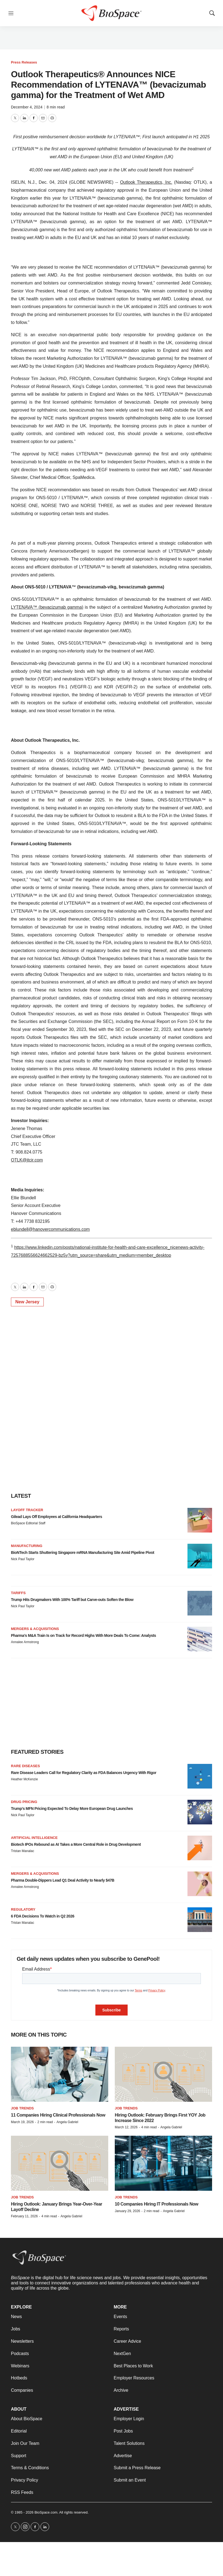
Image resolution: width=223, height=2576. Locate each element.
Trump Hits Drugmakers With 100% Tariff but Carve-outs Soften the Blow (72, 1599)
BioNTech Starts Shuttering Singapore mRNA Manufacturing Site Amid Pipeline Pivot (82, 1552)
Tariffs (18, 1593)
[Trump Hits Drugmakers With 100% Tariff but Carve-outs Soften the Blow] (199, 1603)
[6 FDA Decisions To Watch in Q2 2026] (199, 1919)
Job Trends (22, 2108)
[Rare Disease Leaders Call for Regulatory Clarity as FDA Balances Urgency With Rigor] (199, 1776)
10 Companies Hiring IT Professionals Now (156, 2204)
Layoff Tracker (27, 1510)
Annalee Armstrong (25, 1642)
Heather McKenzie (24, 1779)
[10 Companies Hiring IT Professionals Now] (163, 2163)
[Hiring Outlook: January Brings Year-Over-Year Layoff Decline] (59, 2163)
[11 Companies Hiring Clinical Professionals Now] (59, 2074)
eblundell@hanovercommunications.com (50, 1229)
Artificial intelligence (34, 1838)
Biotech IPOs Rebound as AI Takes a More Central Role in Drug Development (76, 1844)
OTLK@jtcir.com (27, 1160)
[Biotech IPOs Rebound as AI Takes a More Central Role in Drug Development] (199, 1848)
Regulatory (23, 1909)
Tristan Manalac (22, 1851)
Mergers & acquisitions (35, 1629)
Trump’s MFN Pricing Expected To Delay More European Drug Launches (72, 1808)
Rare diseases (25, 1766)
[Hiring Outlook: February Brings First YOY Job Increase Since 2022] (163, 2074)
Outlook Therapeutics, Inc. (146, 182)
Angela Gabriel (67, 2122)
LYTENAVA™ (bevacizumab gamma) (47, 607)
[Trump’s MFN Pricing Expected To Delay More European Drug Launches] (199, 1812)
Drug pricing (24, 1802)
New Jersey (27, 1302)
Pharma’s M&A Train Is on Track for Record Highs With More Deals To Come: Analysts (83, 1635)
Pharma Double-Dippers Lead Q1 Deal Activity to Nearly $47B (62, 1880)
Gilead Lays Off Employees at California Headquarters (56, 1516)
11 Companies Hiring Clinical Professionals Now (58, 2115)
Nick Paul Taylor (22, 1559)
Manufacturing (26, 1546)
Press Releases (24, 62)
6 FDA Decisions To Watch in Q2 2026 (42, 1916)
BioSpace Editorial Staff (28, 1523)
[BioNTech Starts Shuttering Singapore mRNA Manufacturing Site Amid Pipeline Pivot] (199, 1556)
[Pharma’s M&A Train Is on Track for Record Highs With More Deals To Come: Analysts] (199, 1639)
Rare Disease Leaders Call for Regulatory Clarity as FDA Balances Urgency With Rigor (83, 1772)
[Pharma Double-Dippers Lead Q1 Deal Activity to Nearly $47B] (199, 1883)
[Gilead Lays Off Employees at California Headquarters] (199, 1520)
